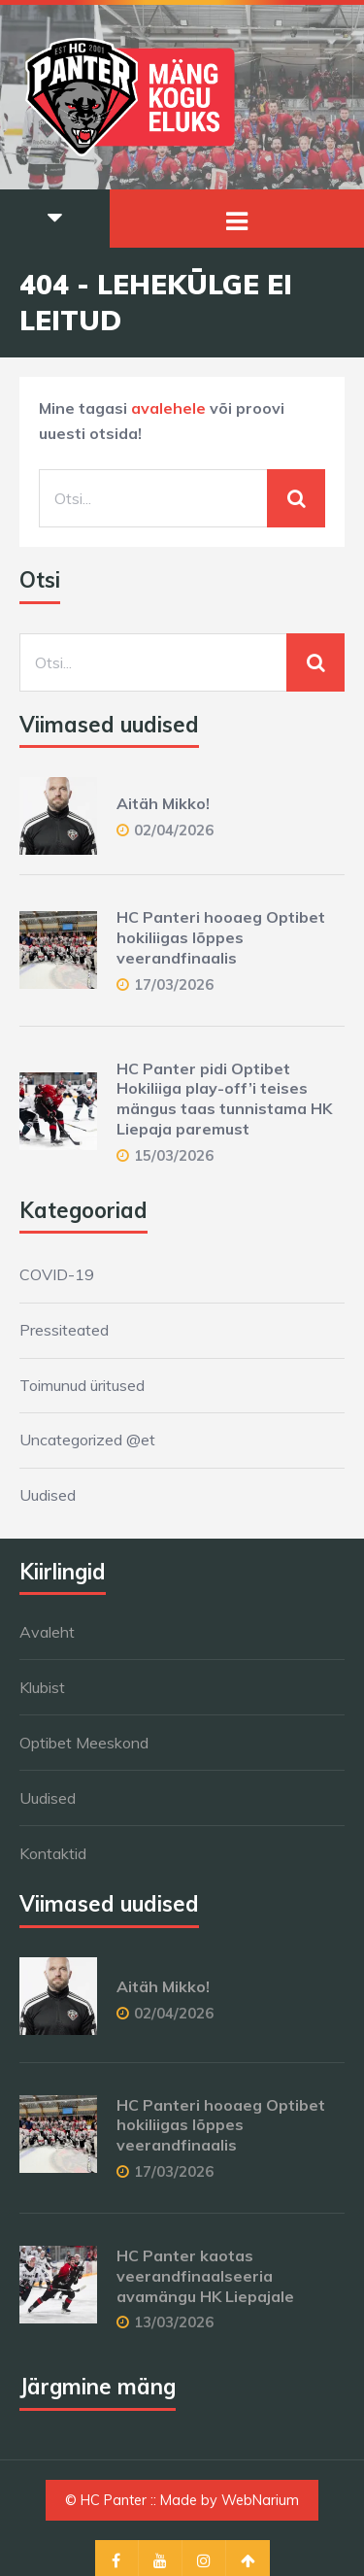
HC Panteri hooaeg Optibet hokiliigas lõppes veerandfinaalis (220, 937)
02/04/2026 (174, 830)
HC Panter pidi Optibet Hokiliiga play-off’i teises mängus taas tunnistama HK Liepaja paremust (224, 1098)
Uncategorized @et (87, 1439)
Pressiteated (64, 1329)
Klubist (42, 1687)
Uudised (47, 1495)
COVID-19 (56, 1274)
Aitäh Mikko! (163, 803)
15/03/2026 (174, 1155)
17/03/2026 (174, 984)
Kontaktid (52, 1853)
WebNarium (260, 2500)
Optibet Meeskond (84, 1742)
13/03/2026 (174, 2322)
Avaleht (47, 1632)
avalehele (168, 408)
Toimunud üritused (82, 1385)
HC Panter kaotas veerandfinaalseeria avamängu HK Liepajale (205, 2276)
